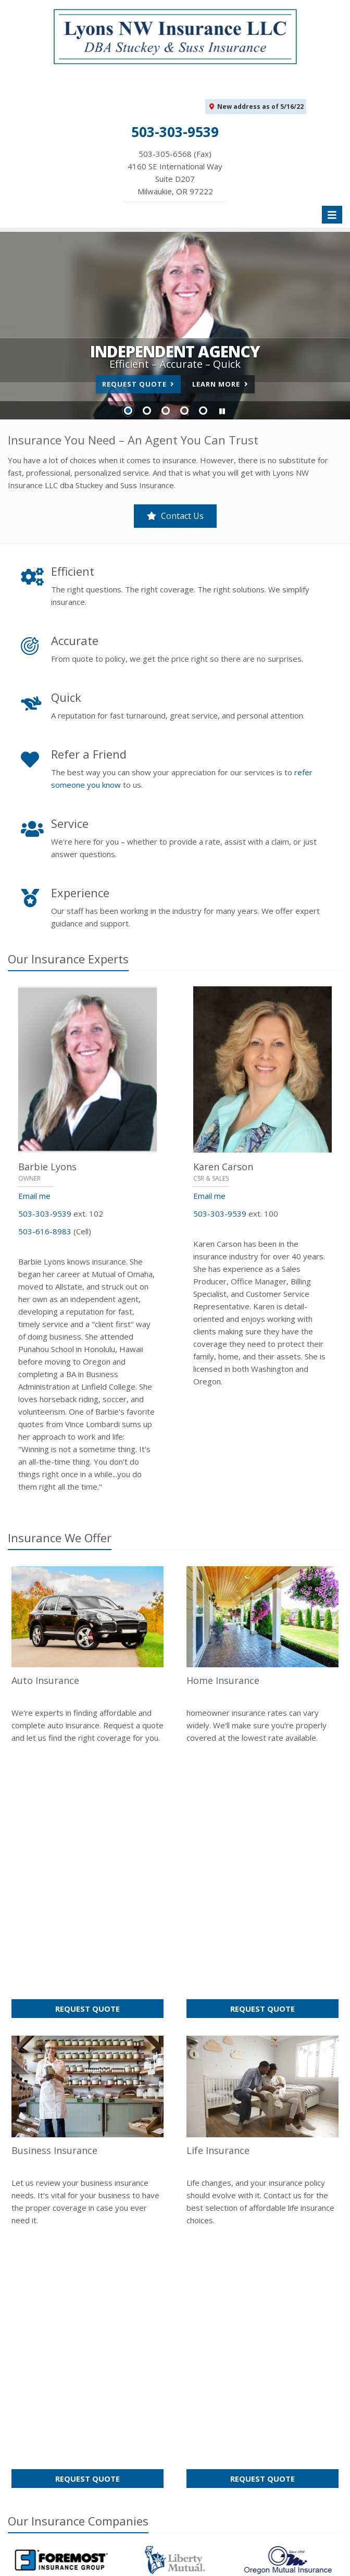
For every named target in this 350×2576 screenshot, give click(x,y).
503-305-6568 (229, 2409)
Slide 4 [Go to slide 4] (184, 410)
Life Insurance (217, 1898)
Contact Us (175, 516)
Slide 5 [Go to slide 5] (203, 410)
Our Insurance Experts (68, 959)
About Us (87, 2354)
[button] (222, 411)
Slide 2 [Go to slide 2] (147, 410)
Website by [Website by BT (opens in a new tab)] (137, 2561)
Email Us (218, 2427)
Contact (84, 2272)
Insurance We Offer (59, 1537)
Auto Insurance (45, 1680)
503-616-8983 (44, 1231)
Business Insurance (54, 1898)
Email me (34, 1196)
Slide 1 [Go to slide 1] (128, 410)
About (50, 2272)
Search (264, 2548)
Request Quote (138, 384)
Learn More (220, 384)
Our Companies (78, 2016)
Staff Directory (87, 2471)
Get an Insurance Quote (87, 2424)
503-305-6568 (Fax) (175, 172)
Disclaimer (27, 2561)
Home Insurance (222, 1680)
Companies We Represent (87, 2448)
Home (18, 2272)
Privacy (300, 2548)
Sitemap (123, 2272)
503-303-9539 (44, 1213)
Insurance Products (87, 2401)
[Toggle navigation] (332, 215)
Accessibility (78, 2561)
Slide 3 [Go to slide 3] (165, 410)
